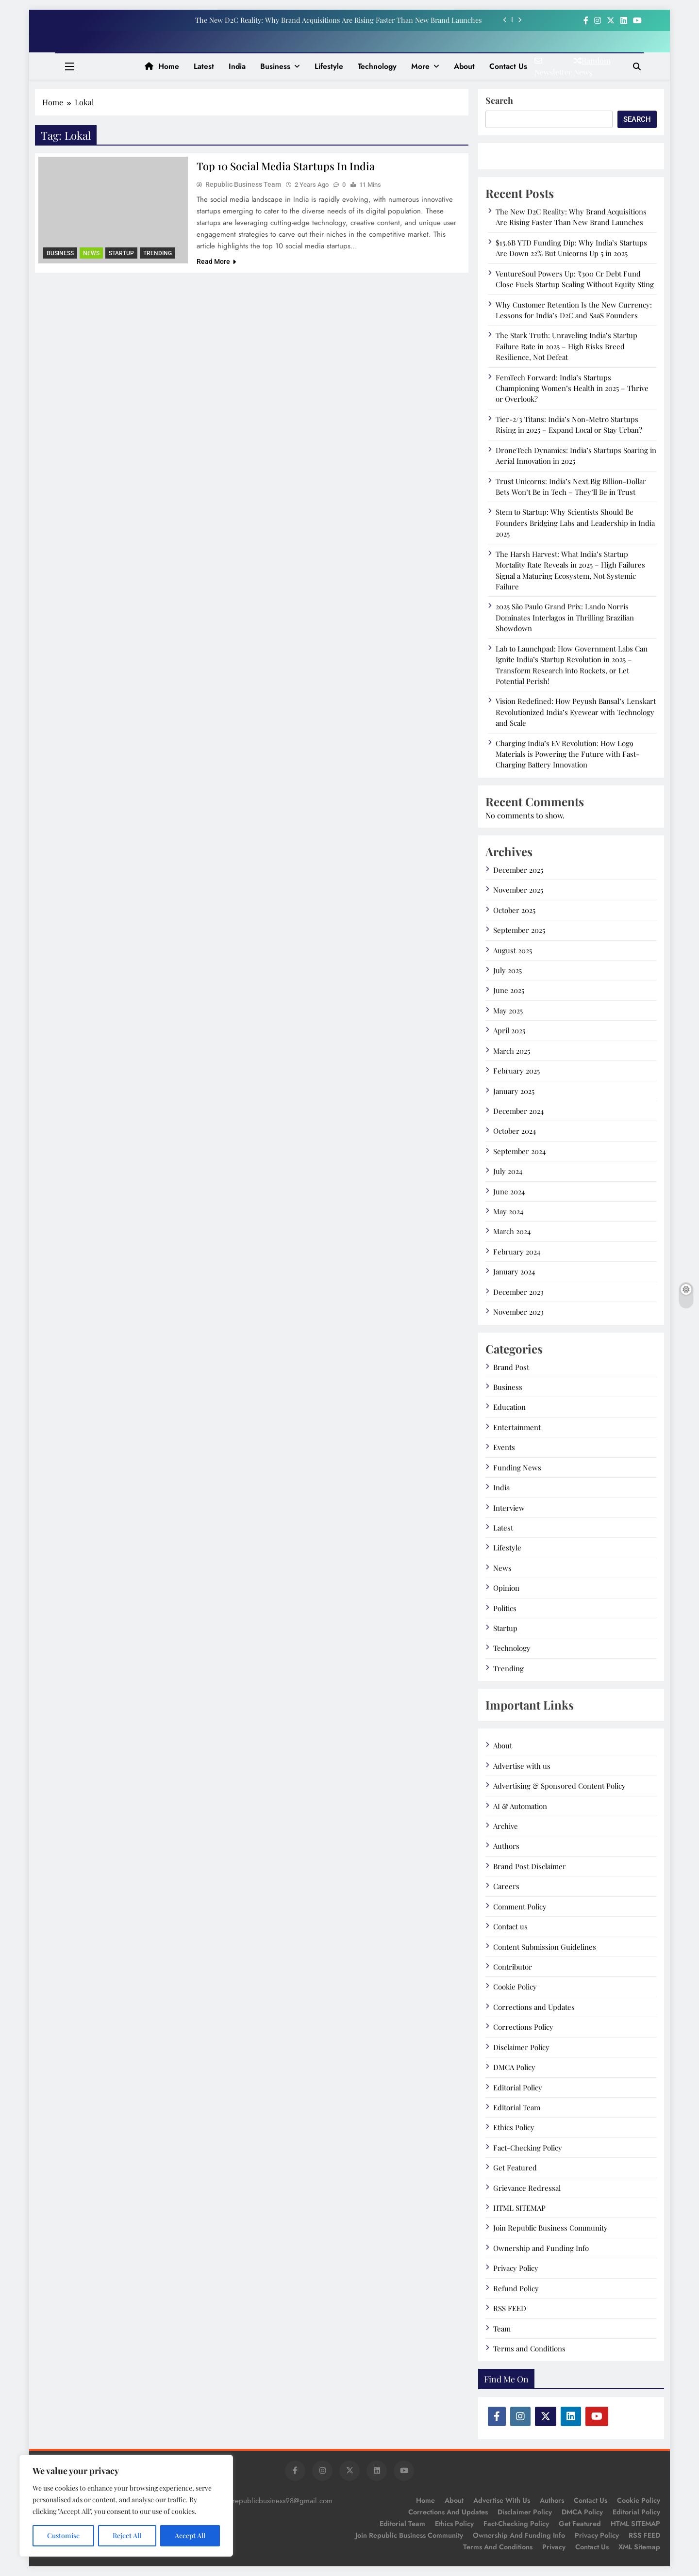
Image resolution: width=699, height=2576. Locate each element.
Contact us (508, 66)
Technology (377, 66)
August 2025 (512, 950)
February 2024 (516, 1251)
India (237, 66)
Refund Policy (516, 2288)
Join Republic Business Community (550, 2228)
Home (162, 66)
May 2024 (508, 1211)
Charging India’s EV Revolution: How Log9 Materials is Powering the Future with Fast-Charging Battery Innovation (567, 754)
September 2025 (519, 930)
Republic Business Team (243, 185)
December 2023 (518, 1292)
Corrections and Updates (534, 2007)
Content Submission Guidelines (544, 1947)
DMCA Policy (514, 2067)
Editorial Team (516, 2107)
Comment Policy (520, 1906)
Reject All (127, 2535)
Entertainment (517, 1427)
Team (502, 2328)
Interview (509, 1508)
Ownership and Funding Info (541, 2248)
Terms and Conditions (529, 2348)
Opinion (506, 1588)
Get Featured (515, 2167)
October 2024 (514, 1131)
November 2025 (518, 890)
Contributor (512, 1967)
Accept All (190, 2535)
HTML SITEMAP (519, 2208)
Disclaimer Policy (521, 2047)
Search (499, 100)
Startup (121, 253)
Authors (506, 1846)
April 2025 (509, 1030)
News (91, 253)
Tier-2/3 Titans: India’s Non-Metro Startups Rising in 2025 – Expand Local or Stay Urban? (569, 424)
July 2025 (507, 970)
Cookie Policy (515, 1986)
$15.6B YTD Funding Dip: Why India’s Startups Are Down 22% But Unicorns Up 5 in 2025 (571, 248)
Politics (504, 1608)
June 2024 (509, 1191)
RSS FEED (509, 2308)
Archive (505, 1826)
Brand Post (511, 1367)
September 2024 (519, 1151)
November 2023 (518, 1312)
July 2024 (507, 1171)
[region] (126, 2506)
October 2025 (514, 910)
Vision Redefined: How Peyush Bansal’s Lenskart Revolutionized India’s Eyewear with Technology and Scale (576, 712)
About (464, 66)
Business (275, 66)
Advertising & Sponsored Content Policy (559, 1786)
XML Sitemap (639, 2547)
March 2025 (511, 1051)
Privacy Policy (515, 2268)
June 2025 (508, 990)
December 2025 (518, 870)
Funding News (517, 1467)
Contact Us (592, 2547)
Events (504, 1447)
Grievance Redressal (527, 2188)
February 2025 (516, 1071)
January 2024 (514, 1271)
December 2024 (518, 1111)
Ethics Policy (513, 2127)
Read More (216, 262)
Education (509, 1407)
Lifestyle (329, 66)
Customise (63, 2535)
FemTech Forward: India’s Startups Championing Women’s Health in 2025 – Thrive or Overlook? (572, 388)
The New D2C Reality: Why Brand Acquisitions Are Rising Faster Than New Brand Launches (338, 20)
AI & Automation (520, 1806)
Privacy (554, 2547)
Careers (506, 1886)
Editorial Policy (517, 2087)
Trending (157, 253)
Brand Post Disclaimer (529, 1866)
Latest (204, 66)
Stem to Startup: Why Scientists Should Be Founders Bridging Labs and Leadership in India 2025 (575, 522)
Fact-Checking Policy (527, 2147)
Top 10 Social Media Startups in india (286, 166)
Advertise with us (521, 1766)
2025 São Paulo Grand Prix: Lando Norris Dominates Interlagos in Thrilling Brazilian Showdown (565, 617)
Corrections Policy (523, 2027)
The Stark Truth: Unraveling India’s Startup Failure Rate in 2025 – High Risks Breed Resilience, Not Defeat (566, 346)
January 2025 (513, 1091)
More (420, 66)
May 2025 (508, 1010)
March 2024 (512, 1231)
